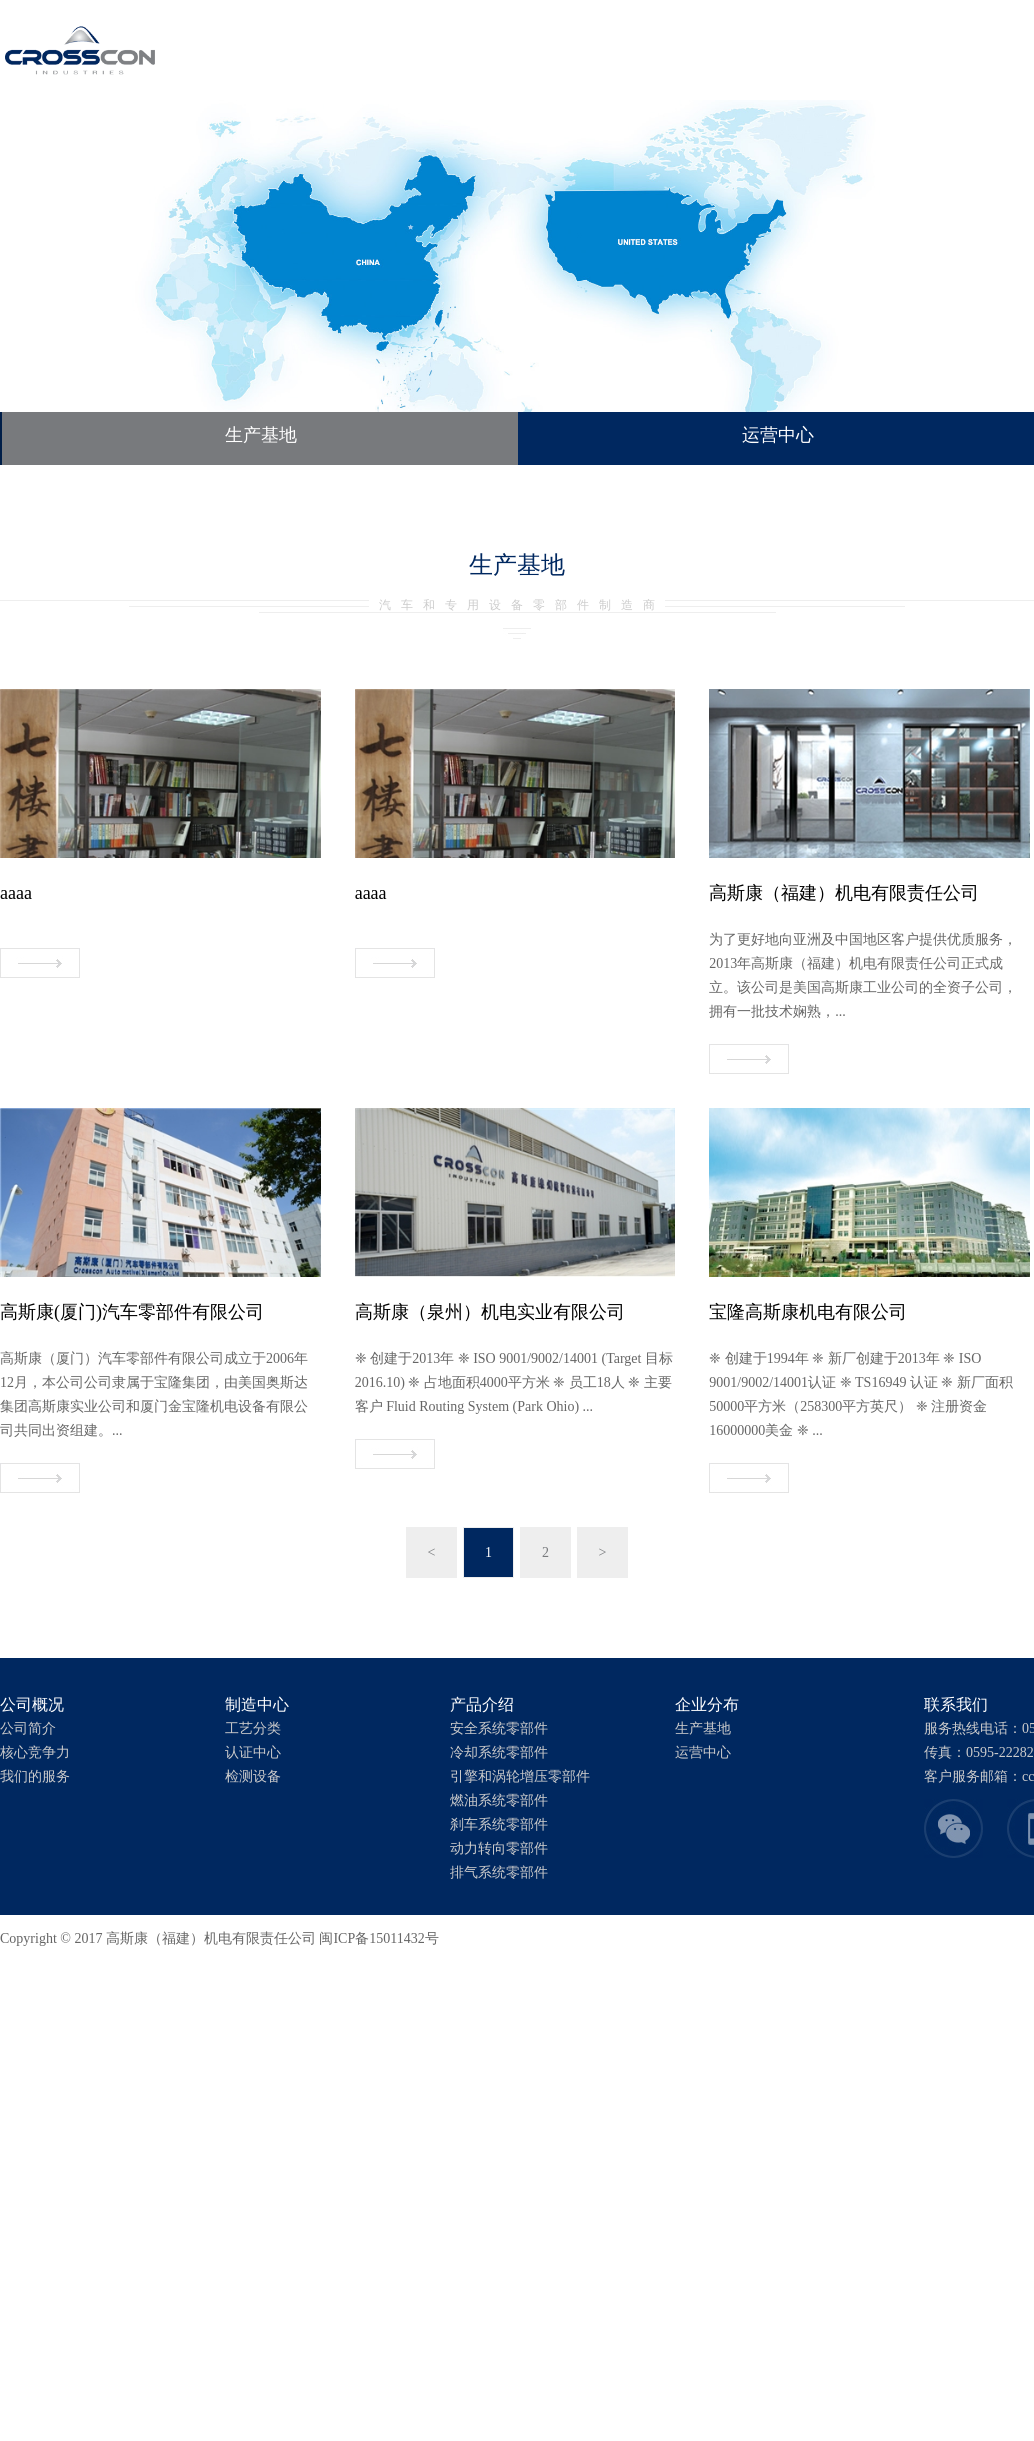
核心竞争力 (35, 1752)
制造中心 (451, 49)
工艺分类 (253, 1728)
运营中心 (703, 1752)
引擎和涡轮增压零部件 (520, 1776)
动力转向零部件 (499, 1848)
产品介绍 (539, 49)
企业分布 (627, 49)
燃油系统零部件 (499, 1800)
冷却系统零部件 (499, 1752)
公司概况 (363, 49)
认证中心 (253, 1752)
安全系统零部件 (499, 1728)
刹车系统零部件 (499, 1824)
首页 (291, 49)
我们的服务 (35, 1776)
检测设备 (253, 1776)
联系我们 (715, 49)
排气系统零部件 (499, 1872)
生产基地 (261, 435)
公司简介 (28, 1728)
